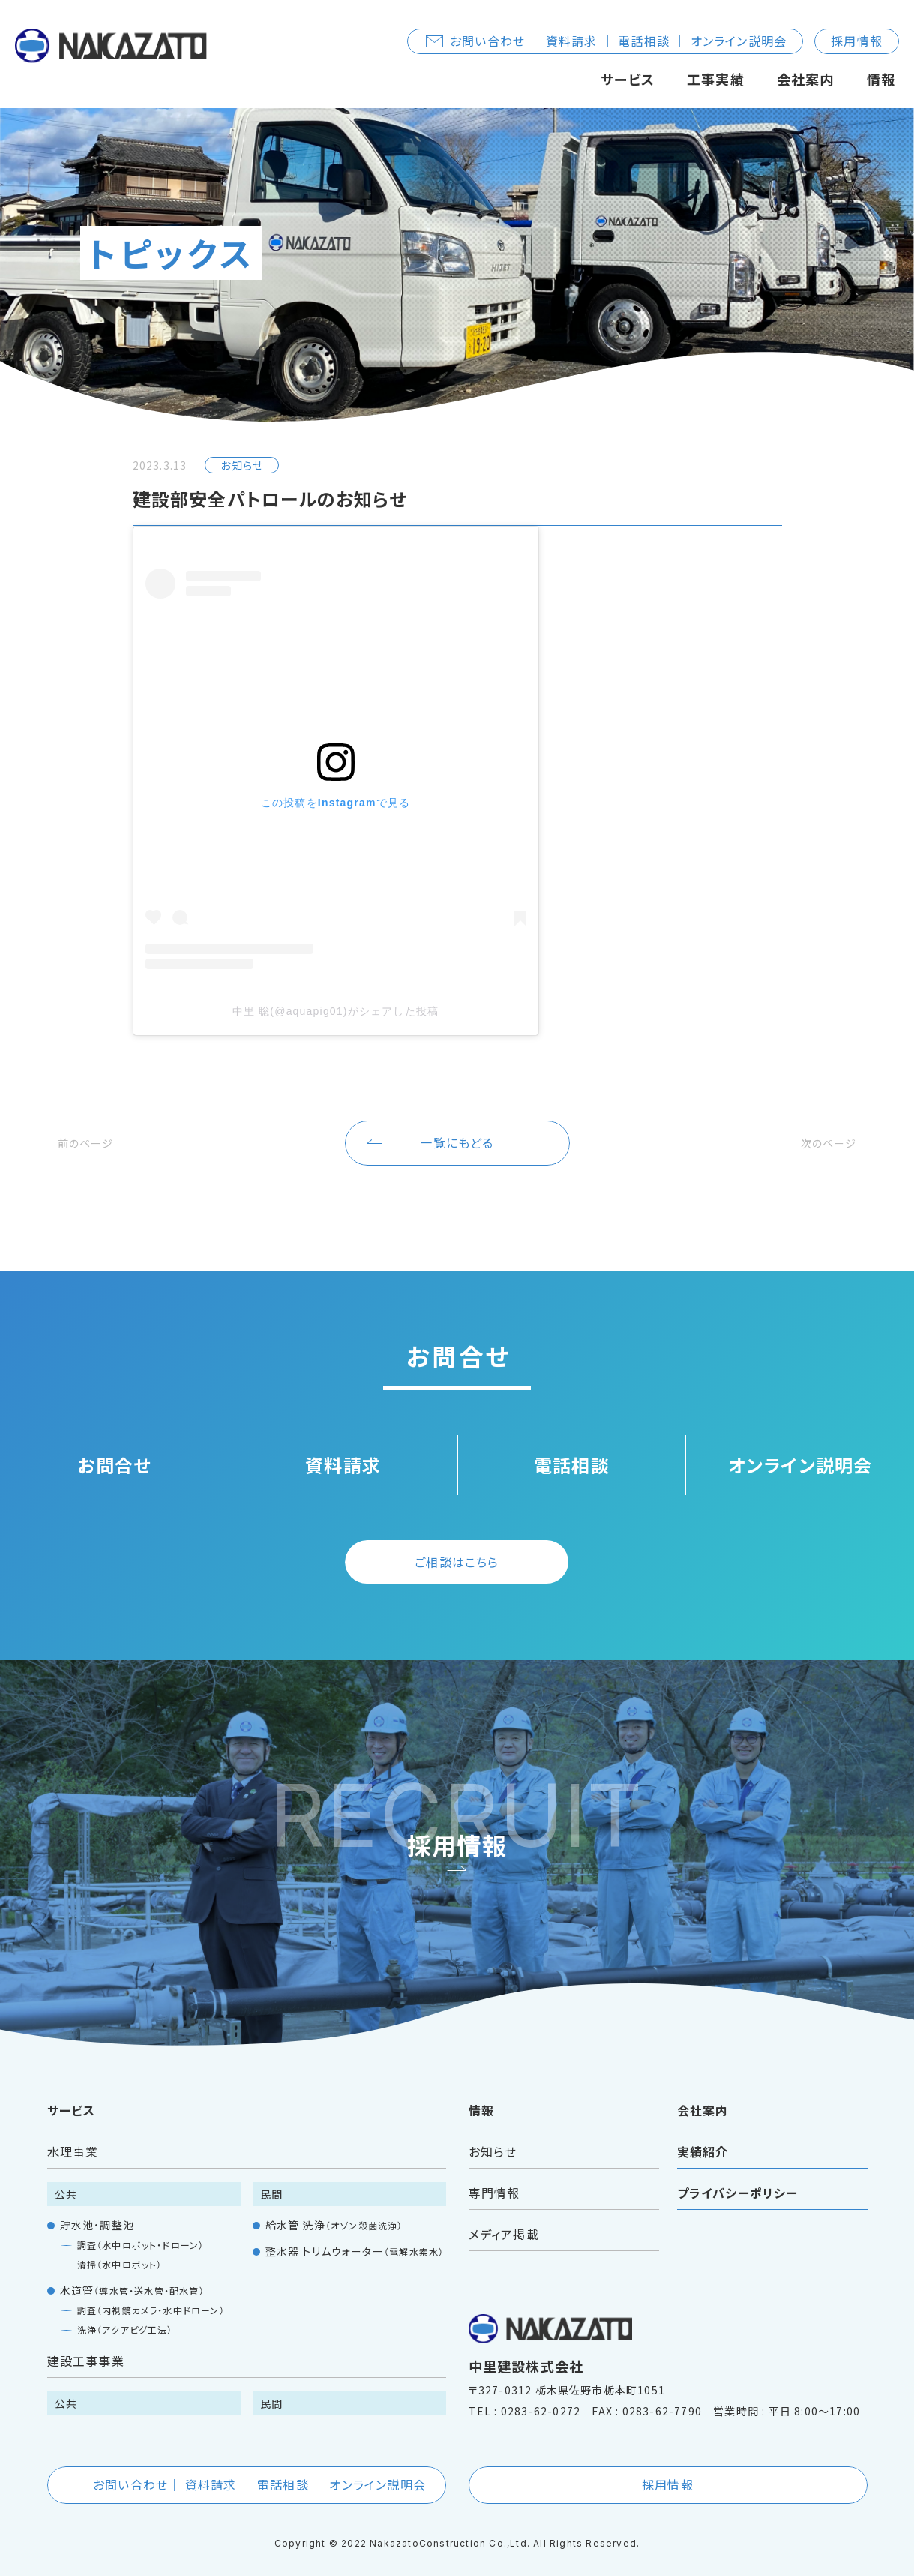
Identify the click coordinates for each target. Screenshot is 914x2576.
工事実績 (716, 79)
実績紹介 (703, 2133)
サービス (628, 79)
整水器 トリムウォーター (355, 2233)
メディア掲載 (504, 2216)
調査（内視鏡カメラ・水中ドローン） (151, 2292)
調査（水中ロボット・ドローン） (141, 2226)
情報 (881, 79)
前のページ (93, 1123)
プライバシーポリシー (738, 2175)
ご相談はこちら (457, 1544)
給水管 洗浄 (334, 2206)
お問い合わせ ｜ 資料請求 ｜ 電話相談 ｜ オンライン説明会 (606, 41)
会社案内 (806, 79)
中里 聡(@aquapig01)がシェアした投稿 (335, 1011)
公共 (66, 2176)
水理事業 (73, 2133)
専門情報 (494, 2175)
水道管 (132, 2272)
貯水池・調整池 (97, 2206)
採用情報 (857, 41)
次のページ (822, 1123)
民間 (271, 2176)
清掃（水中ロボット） (120, 2246)
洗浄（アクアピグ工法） (125, 2311)
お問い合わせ (247, 2466)
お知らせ (493, 2133)
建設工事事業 (85, 2343)
